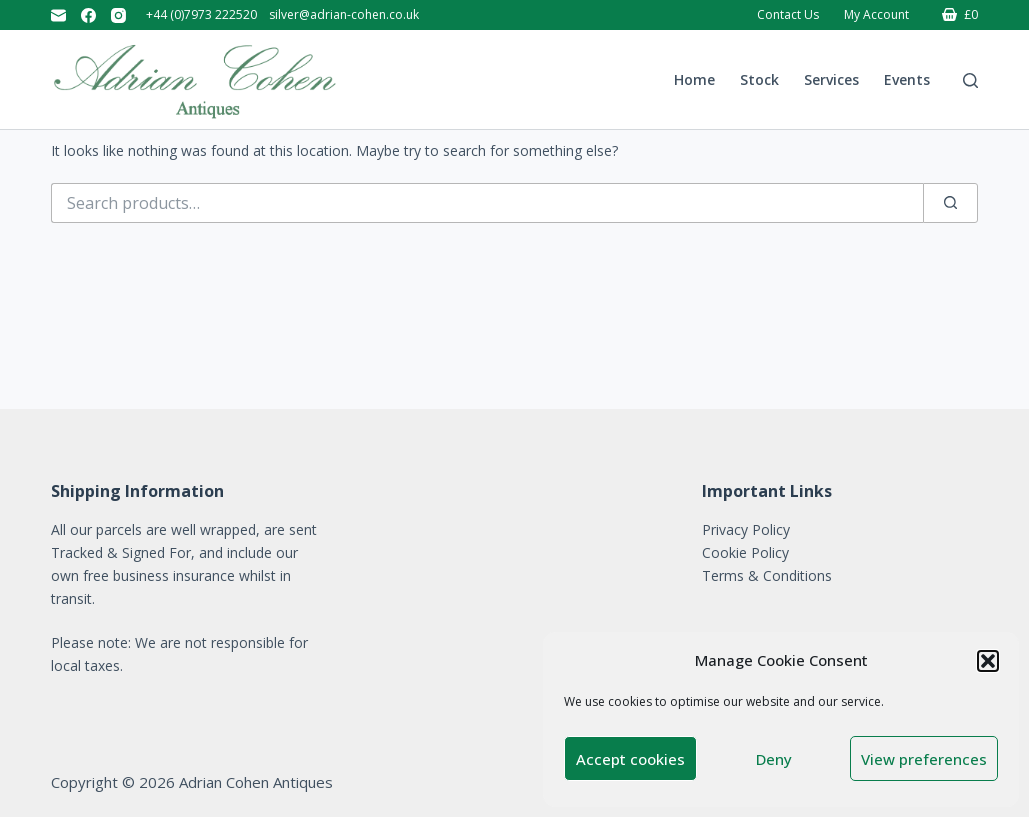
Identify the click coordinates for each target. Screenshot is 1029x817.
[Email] (58, 15)
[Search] (970, 80)
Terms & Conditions (767, 575)
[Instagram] (118, 15)
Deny (774, 759)
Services (831, 79)
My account (876, 14)
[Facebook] (88, 15)
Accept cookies (630, 759)
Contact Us (788, 14)
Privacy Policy (746, 529)
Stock (759, 79)
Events (907, 79)
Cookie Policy (745, 552)
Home (694, 79)
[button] (988, 661)
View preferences (924, 759)
